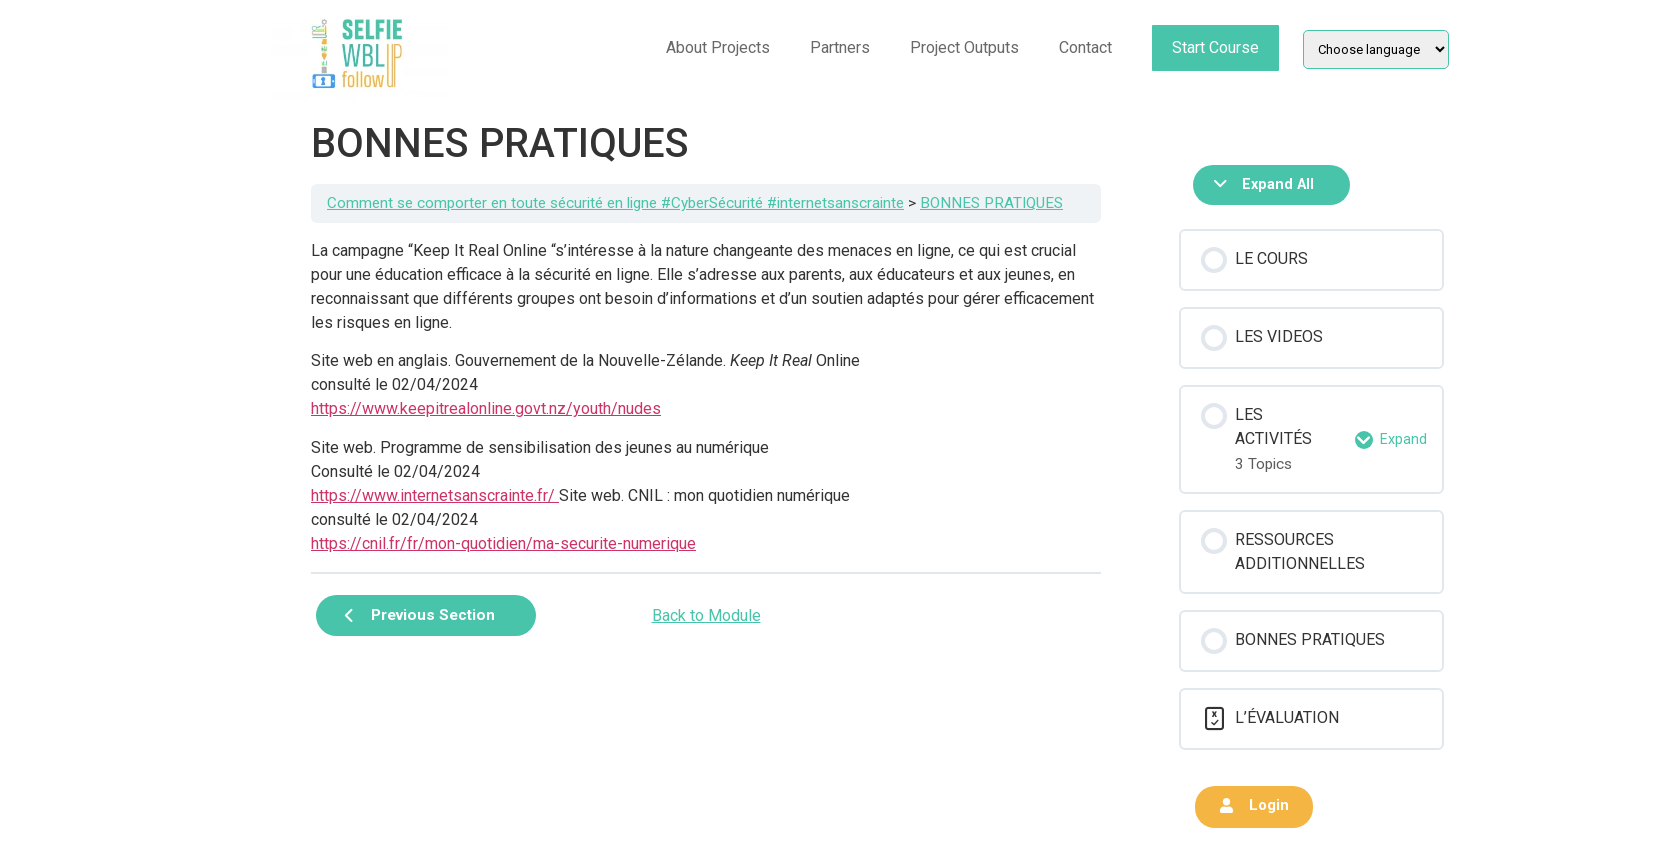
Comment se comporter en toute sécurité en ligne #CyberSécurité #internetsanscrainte (615, 203)
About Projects (718, 47)
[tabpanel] (706, 397)
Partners (840, 47)
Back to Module (706, 615)
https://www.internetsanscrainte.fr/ (435, 495)
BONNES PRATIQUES (991, 203)
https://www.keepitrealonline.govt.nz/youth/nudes (486, 408)
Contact (1085, 47)
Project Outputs (964, 47)
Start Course (1215, 47)
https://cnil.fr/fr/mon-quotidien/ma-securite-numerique (503, 543)
